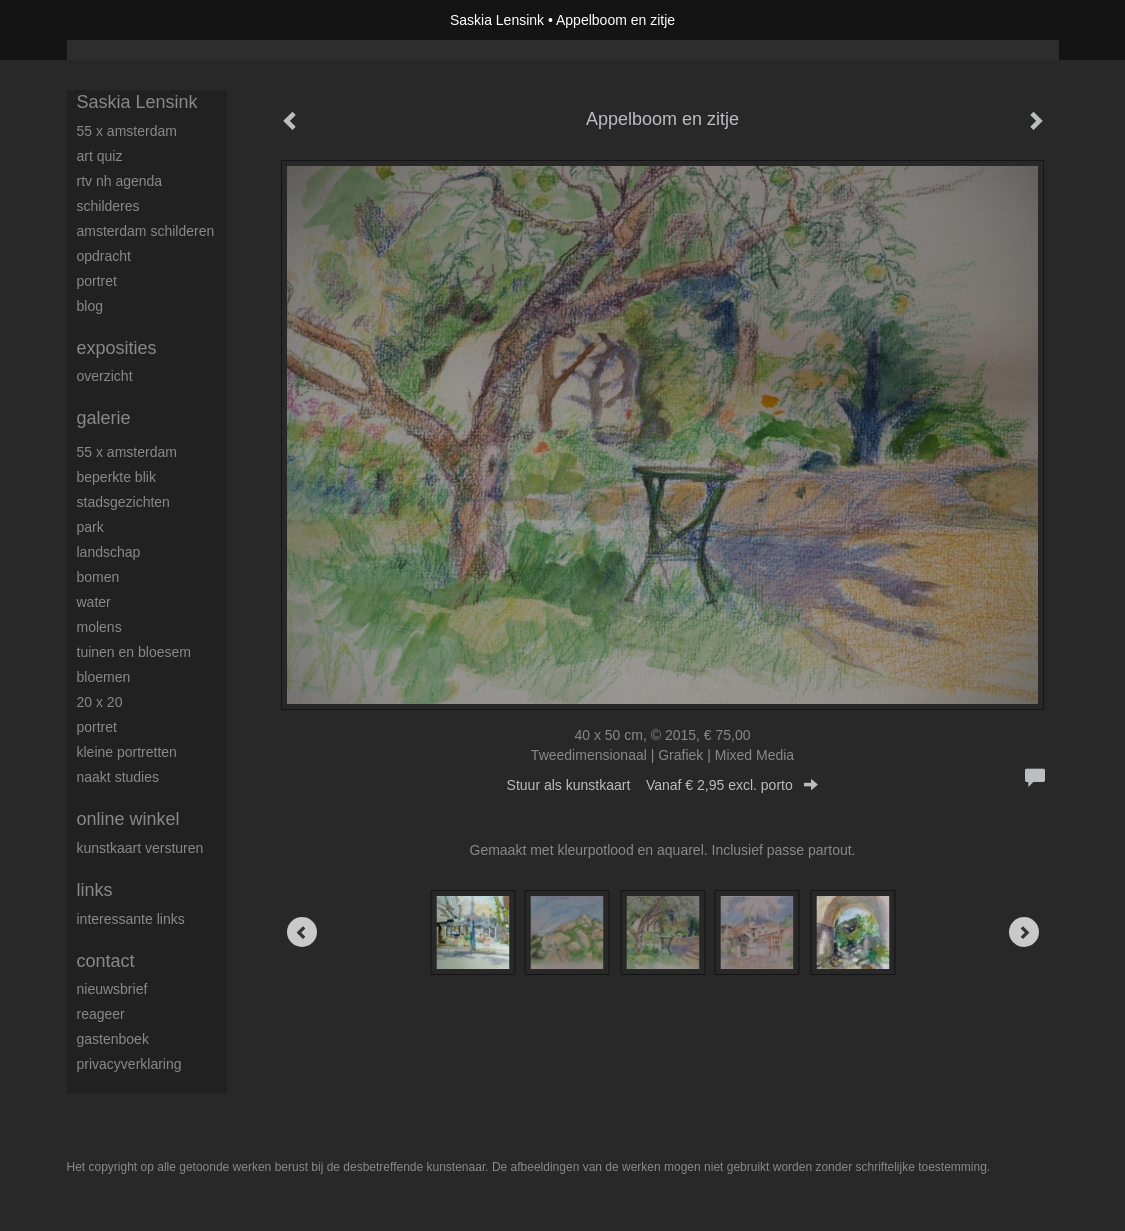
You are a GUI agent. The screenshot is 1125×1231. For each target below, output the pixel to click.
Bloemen (104, 677)
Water (94, 602)
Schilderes (108, 206)
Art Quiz (100, 156)
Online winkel (128, 819)
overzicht (105, 376)
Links (95, 890)
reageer (101, 1014)
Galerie (104, 418)
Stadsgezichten (123, 502)
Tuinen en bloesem (134, 652)
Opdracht (104, 256)
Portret (97, 281)
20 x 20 (100, 702)
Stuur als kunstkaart (663, 785)
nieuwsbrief (112, 989)
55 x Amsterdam (127, 131)
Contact (106, 961)
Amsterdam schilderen (146, 231)
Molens (99, 627)
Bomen (98, 577)
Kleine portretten (127, 752)
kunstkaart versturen (140, 848)
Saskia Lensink (497, 20)
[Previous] (302, 932)
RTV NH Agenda (120, 181)
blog (90, 306)
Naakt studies (118, 777)
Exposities (117, 348)
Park (90, 527)
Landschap (109, 552)
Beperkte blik (116, 477)
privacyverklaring (129, 1064)
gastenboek (113, 1039)
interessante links (131, 919)
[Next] (1024, 932)
